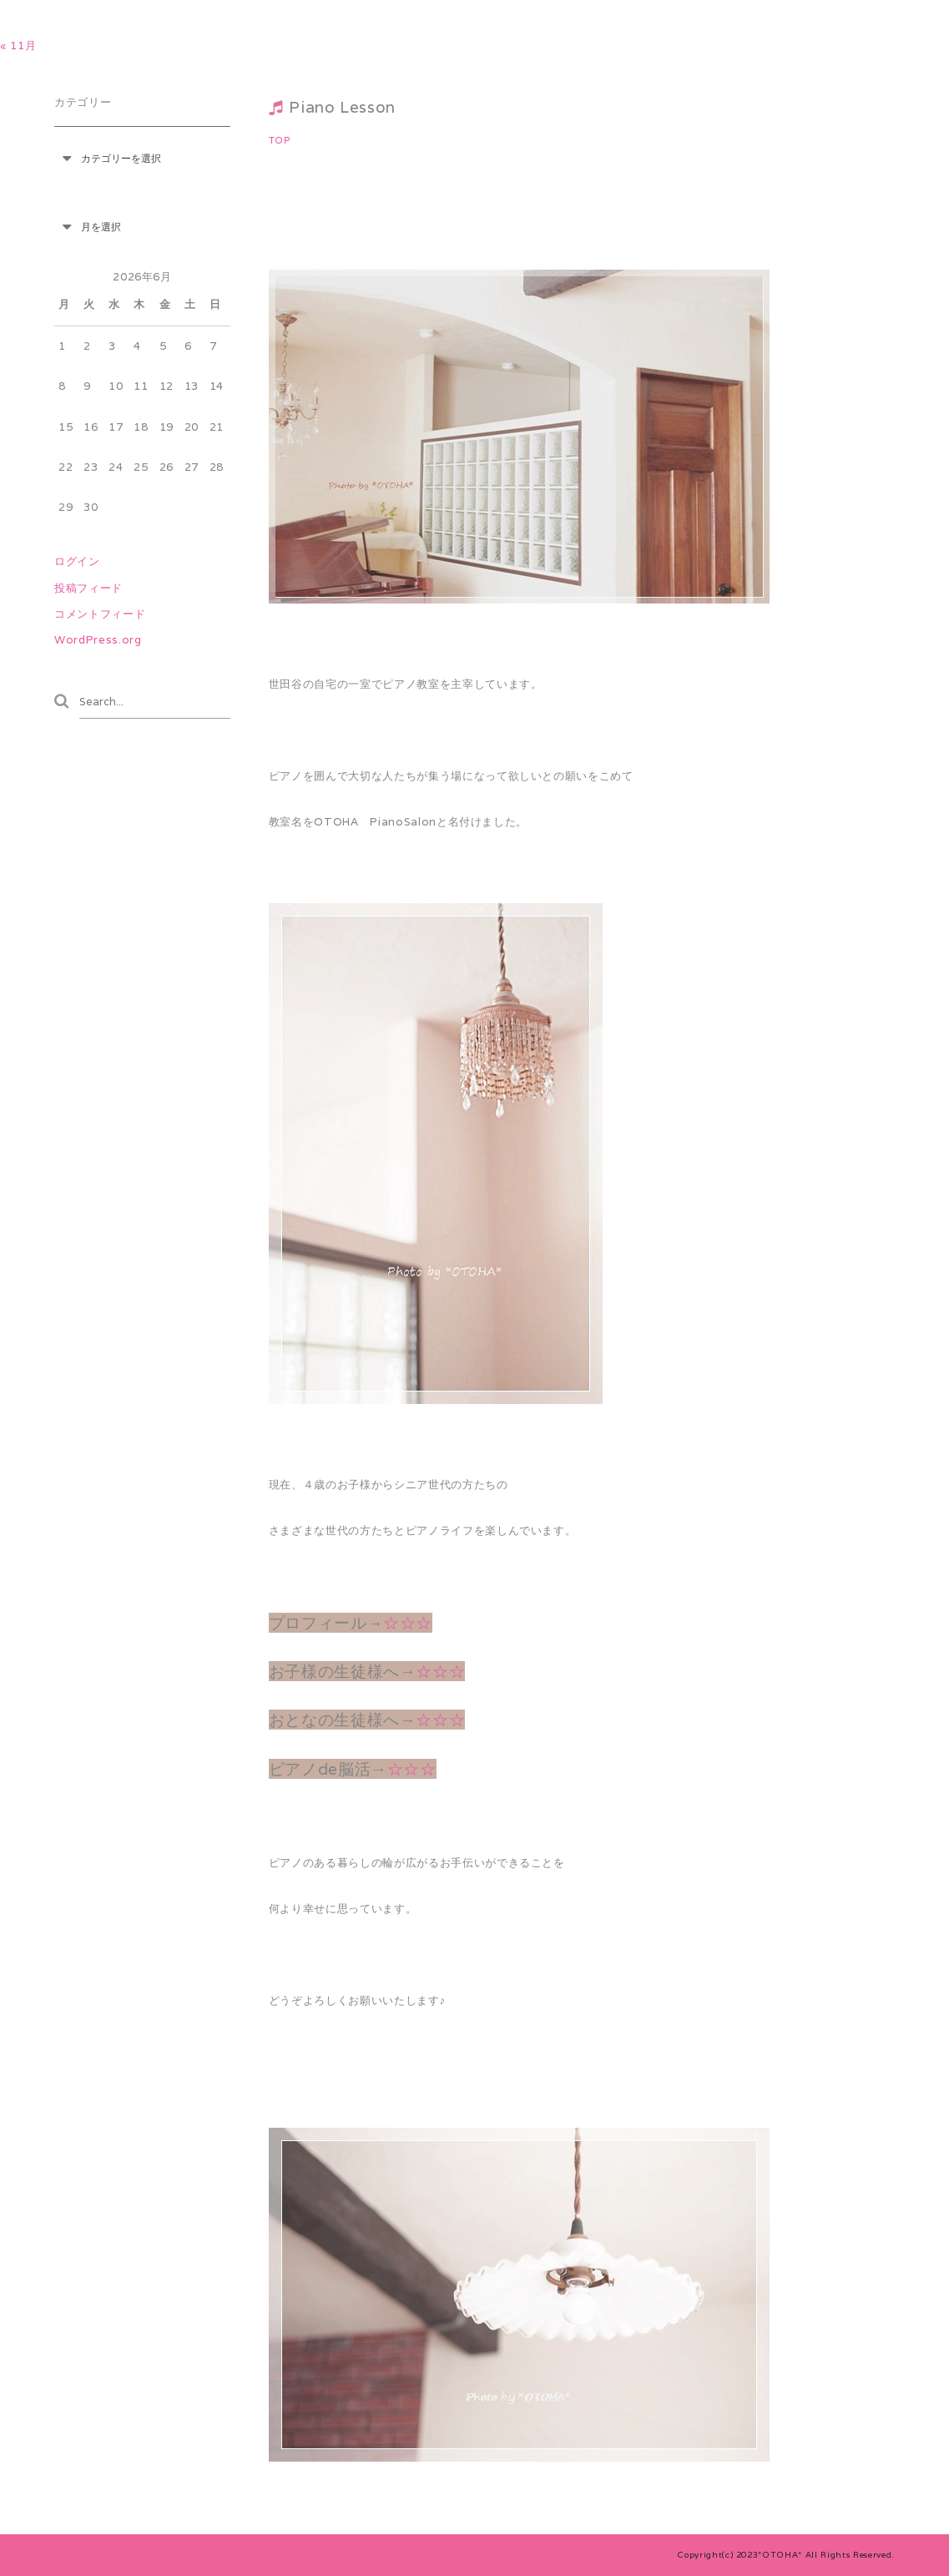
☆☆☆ (407, 1623)
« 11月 (18, 45)
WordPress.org (98, 640)
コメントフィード (99, 614)
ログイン (77, 561)
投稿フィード (88, 588)
